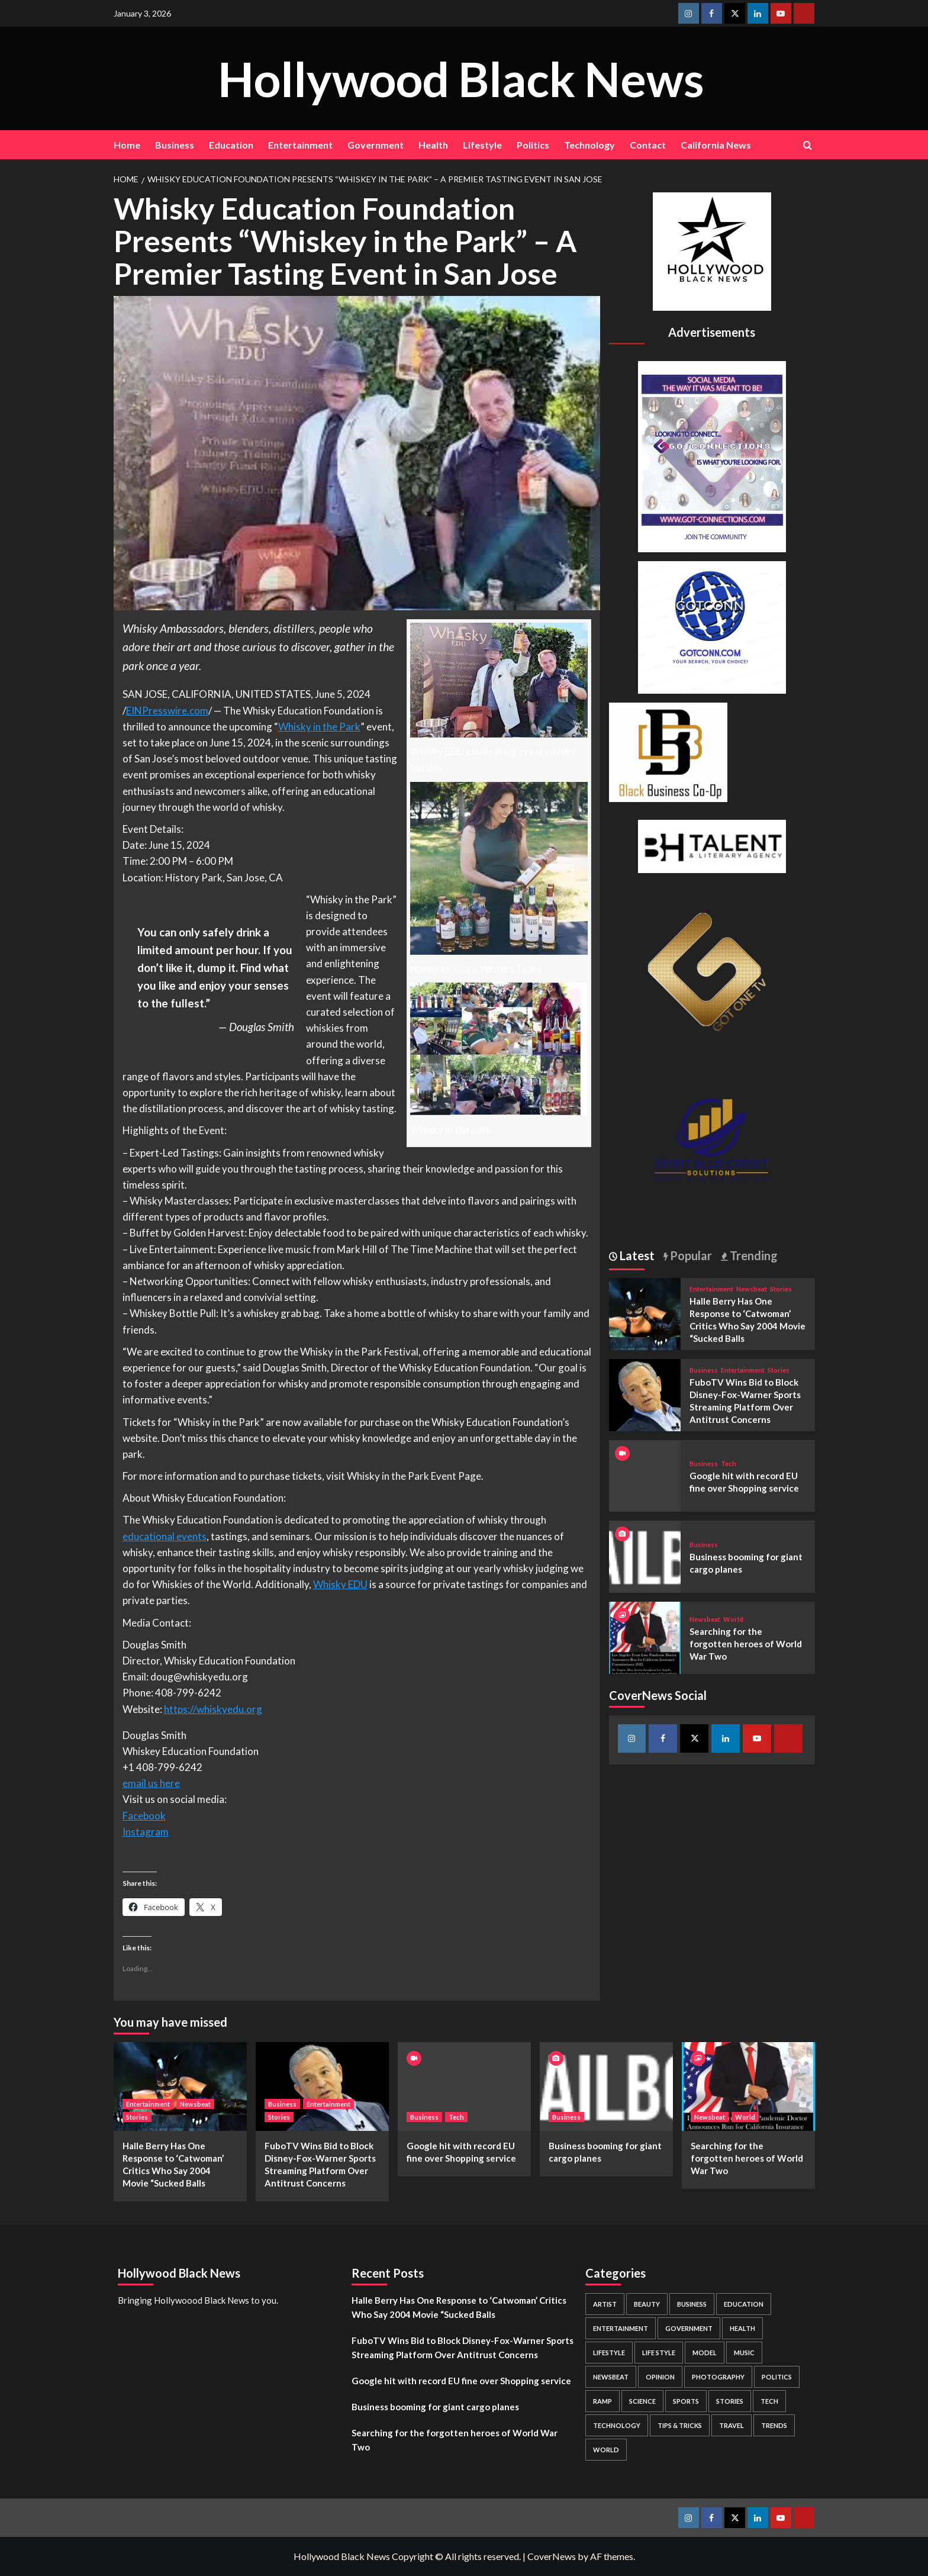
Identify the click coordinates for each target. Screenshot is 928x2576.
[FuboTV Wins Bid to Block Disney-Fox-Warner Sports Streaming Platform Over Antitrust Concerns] (645, 1393)
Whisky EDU (340, 1584)
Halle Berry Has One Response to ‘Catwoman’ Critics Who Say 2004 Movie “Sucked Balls (459, 2307)
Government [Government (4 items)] (689, 2328)
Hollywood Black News (461, 78)
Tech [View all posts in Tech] (728, 1463)
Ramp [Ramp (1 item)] (602, 2401)
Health (433, 144)
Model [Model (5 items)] (704, 2352)
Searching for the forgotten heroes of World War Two (745, 1643)
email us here (151, 1783)
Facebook (144, 1815)
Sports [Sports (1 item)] (686, 2401)
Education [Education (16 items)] (743, 2304)
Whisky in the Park (319, 726)
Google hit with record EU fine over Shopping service (461, 2380)
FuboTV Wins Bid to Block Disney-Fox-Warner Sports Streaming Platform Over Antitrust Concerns (462, 2347)
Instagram (146, 1831)
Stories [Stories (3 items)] (729, 2401)
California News (716, 144)
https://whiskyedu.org (213, 1709)
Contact (648, 144)
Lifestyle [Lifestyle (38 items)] (609, 2352)
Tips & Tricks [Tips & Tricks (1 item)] (680, 2425)
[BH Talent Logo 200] (712, 845)
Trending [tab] (752, 1255)
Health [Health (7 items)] (742, 2328)
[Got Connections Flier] (712, 455)
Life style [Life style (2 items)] (658, 2352)
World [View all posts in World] (733, 1619)
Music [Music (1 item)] (744, 2352)
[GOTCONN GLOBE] (712, 626)
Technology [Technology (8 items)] (616, 2425)
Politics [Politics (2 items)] (777, 2377)
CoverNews (551, 2556)
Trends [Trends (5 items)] (774, 2425)
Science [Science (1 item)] (642, 2401)
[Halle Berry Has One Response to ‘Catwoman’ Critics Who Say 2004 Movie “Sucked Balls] (645, 1312)
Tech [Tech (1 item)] (769, 2401)
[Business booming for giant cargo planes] (645, 1555)
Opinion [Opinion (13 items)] (660, 2377)
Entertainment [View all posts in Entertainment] (711, 1289)
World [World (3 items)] (606, 2449)
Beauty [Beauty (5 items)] (647, 2304)
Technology (589, 144)
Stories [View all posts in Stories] (781, 1289)
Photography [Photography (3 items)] (718, 2377)
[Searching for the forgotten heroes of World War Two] (645, 1636)
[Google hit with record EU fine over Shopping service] (464, 2086)
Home (127, 144)
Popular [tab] (690, 1255)
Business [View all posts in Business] (703, 1370)
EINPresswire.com (167, 710)
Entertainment (300, 144)
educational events (165, 1536)
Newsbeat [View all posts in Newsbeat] (751, 1289)
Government (375, 144)
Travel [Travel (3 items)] (731, 2425)
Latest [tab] (636, 1255)
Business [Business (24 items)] (692, 2304)
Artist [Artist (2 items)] (605, 2304)
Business (174, 144)
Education (231, 144)
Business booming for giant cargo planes (435, 2406)
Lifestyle (482, 144)
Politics (533, 144)
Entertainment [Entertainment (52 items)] (620, 2328)
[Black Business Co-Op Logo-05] (668, 750)
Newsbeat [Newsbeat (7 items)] (611, 2377)
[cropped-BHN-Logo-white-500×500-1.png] (712, 250)
